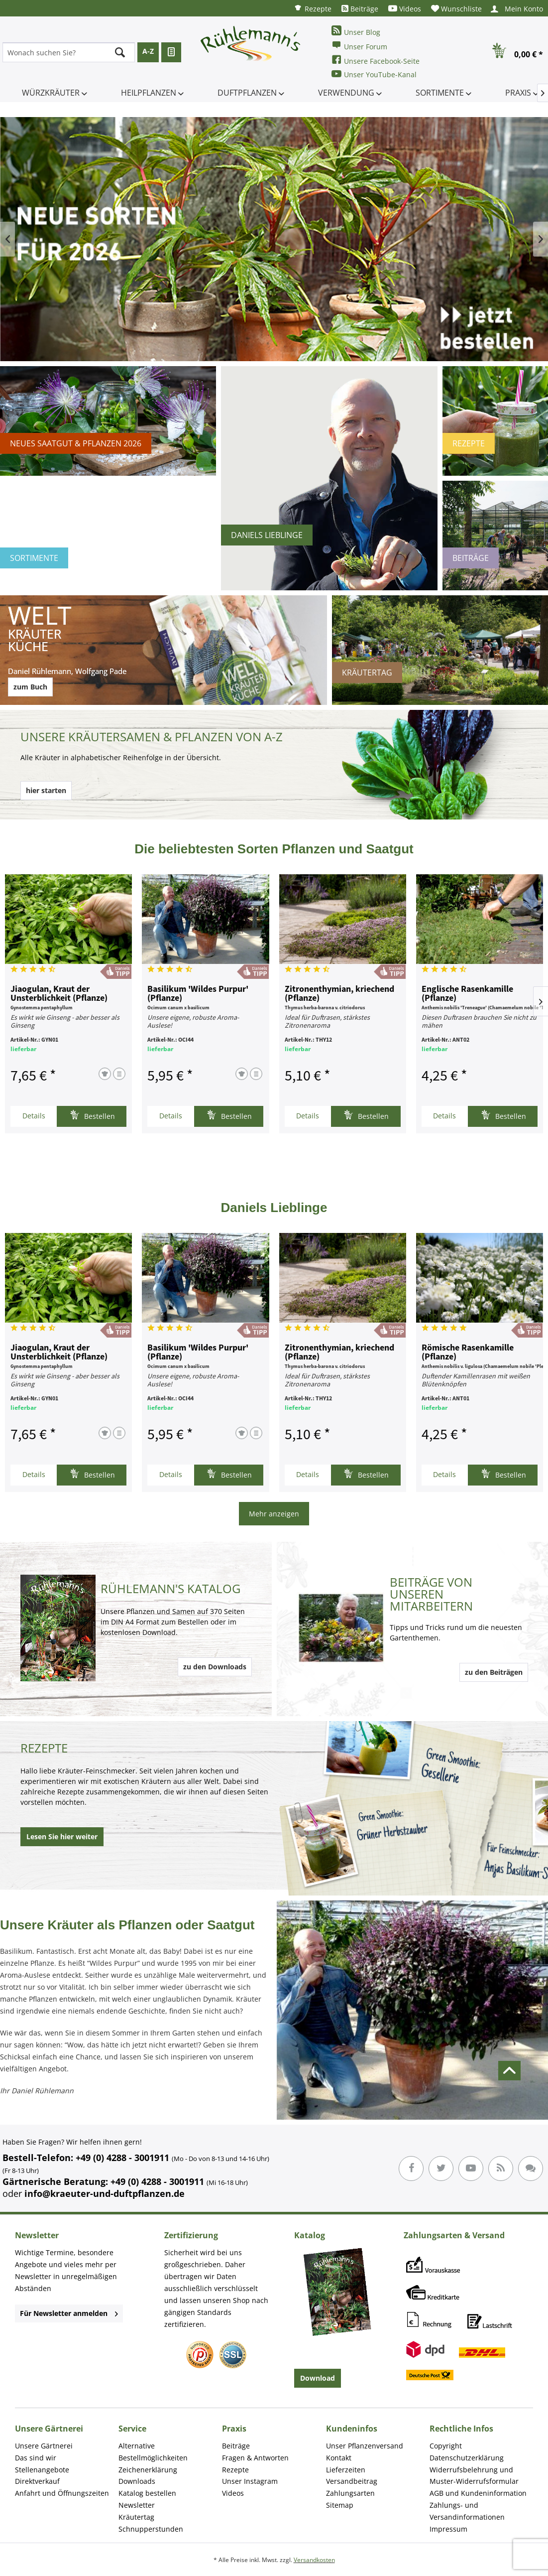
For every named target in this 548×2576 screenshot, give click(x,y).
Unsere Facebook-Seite (375, 60)
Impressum (448, 2529)
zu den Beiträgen (494, 1672)
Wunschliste (456, 8)
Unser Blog (355, 31)
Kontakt (338, 2457)
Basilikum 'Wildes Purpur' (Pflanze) (197, 993)
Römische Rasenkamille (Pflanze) (468, 1352)
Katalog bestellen (147, 2493)
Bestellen (92, 1115)
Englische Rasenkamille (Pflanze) (467, 993)
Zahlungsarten (350, 2493)
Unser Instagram (250, 2481)
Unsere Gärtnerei (44, 2445)
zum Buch (30, 686)
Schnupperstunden (150, 2529)
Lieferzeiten (345, 2469)
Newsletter (136, 2505)
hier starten (46, 790)
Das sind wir (35, 2457)
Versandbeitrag (351, 2481)
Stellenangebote (42, 2469)
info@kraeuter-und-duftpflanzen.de (104, 2193)
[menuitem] (312, 8)
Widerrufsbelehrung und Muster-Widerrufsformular (474, 2475)
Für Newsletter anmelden (69, 2313)
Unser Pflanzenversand (364, 2445)
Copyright (446, 2445)
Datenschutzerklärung (467, 2457)
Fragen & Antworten (255, 2457)
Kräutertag (136, 2517)
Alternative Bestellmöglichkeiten (153, 2451)
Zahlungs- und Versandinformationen (467, 2511)
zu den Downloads (214, 1666)
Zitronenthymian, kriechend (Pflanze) (339, 993)
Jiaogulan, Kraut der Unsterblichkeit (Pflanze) (59, 993)
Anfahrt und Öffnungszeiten (62, 2493)
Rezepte (312, 8)
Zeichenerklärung (147, 2469)
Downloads (136, 2481)
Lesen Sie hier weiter (62, 1836)
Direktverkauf (37, 2481)
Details (33, 1115)
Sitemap (339, 2505)
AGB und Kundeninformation (478, 2493)
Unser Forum (359, 45)
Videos (404, 8)
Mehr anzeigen (274, 1513)
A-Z (148, 51)
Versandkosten (314, 2560)
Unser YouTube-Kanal (374, 74)
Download (317, 2378)
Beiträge (359, 8)
